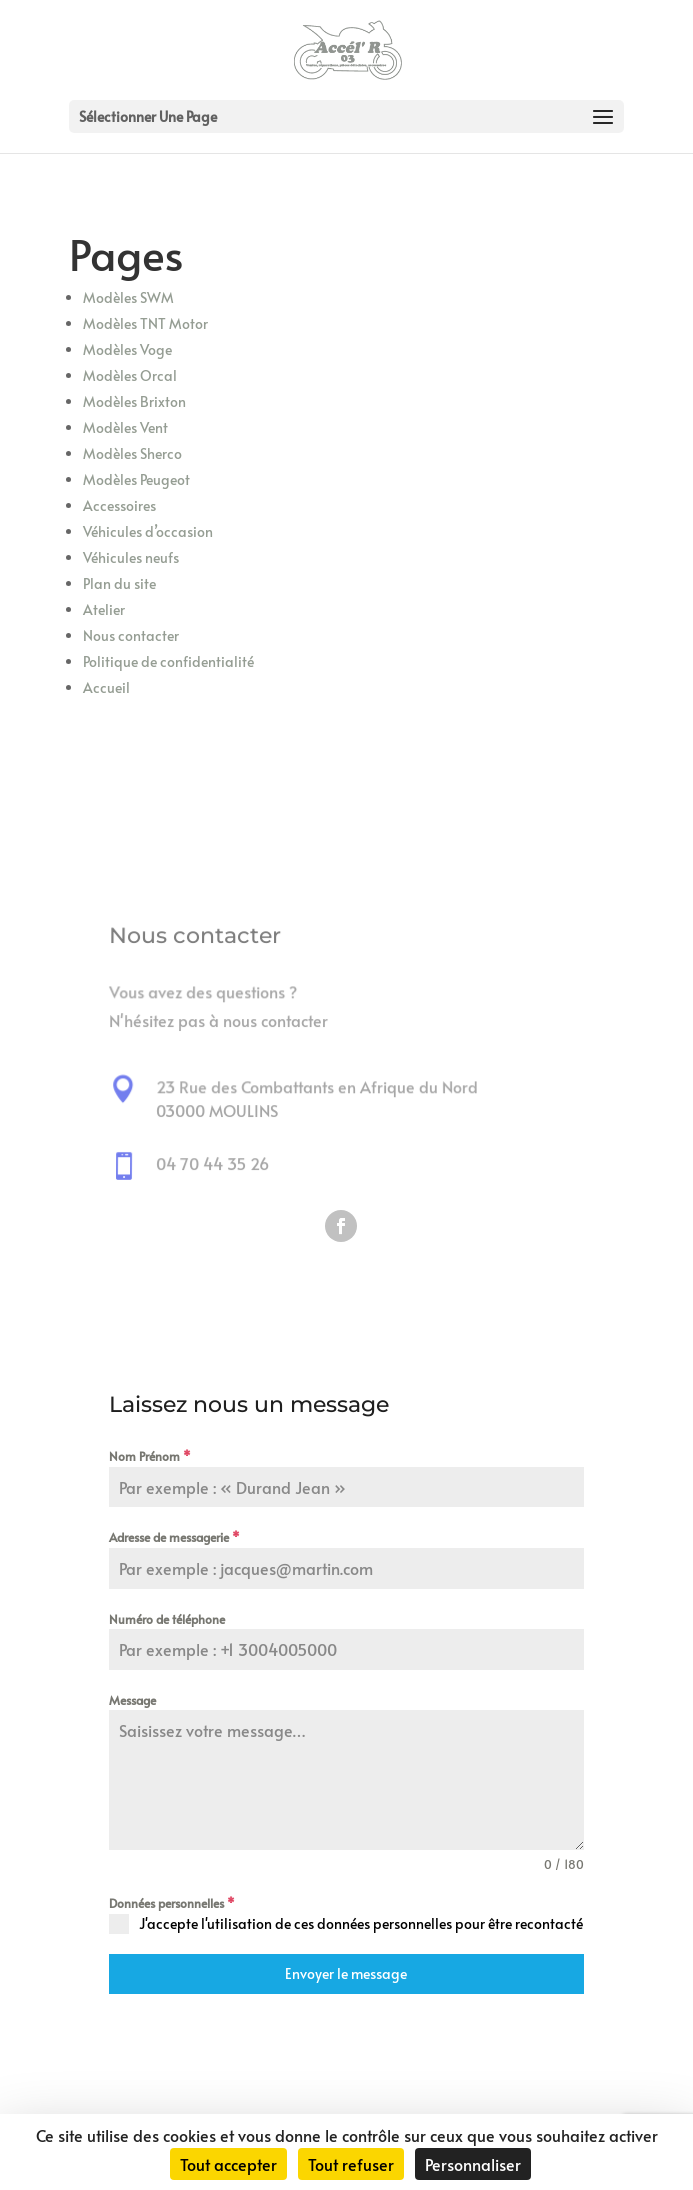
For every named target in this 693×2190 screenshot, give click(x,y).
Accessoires (119, 505)
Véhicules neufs (131, 557)
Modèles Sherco (132, 453)
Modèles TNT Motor (145, 323)
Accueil (106, 687)
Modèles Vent (125, 427)
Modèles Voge (127, 349)
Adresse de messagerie (174, 1537)
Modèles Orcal (130, 375)
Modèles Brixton (134, 401)
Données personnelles (172, 1903)
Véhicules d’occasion (148, 531)
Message (132, 1700)
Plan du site (119, 583)
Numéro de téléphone (167, 1619)
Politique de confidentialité (168, 661)
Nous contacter (131, 635)
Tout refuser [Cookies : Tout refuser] (351, 2164)
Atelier (104, 609)
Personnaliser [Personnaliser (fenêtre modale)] (473, 2164)
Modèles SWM (128, 297)
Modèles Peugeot (136, 479)
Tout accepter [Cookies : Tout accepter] (228, 2164)
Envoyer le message (346, 1973)
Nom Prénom (150, 1456)
